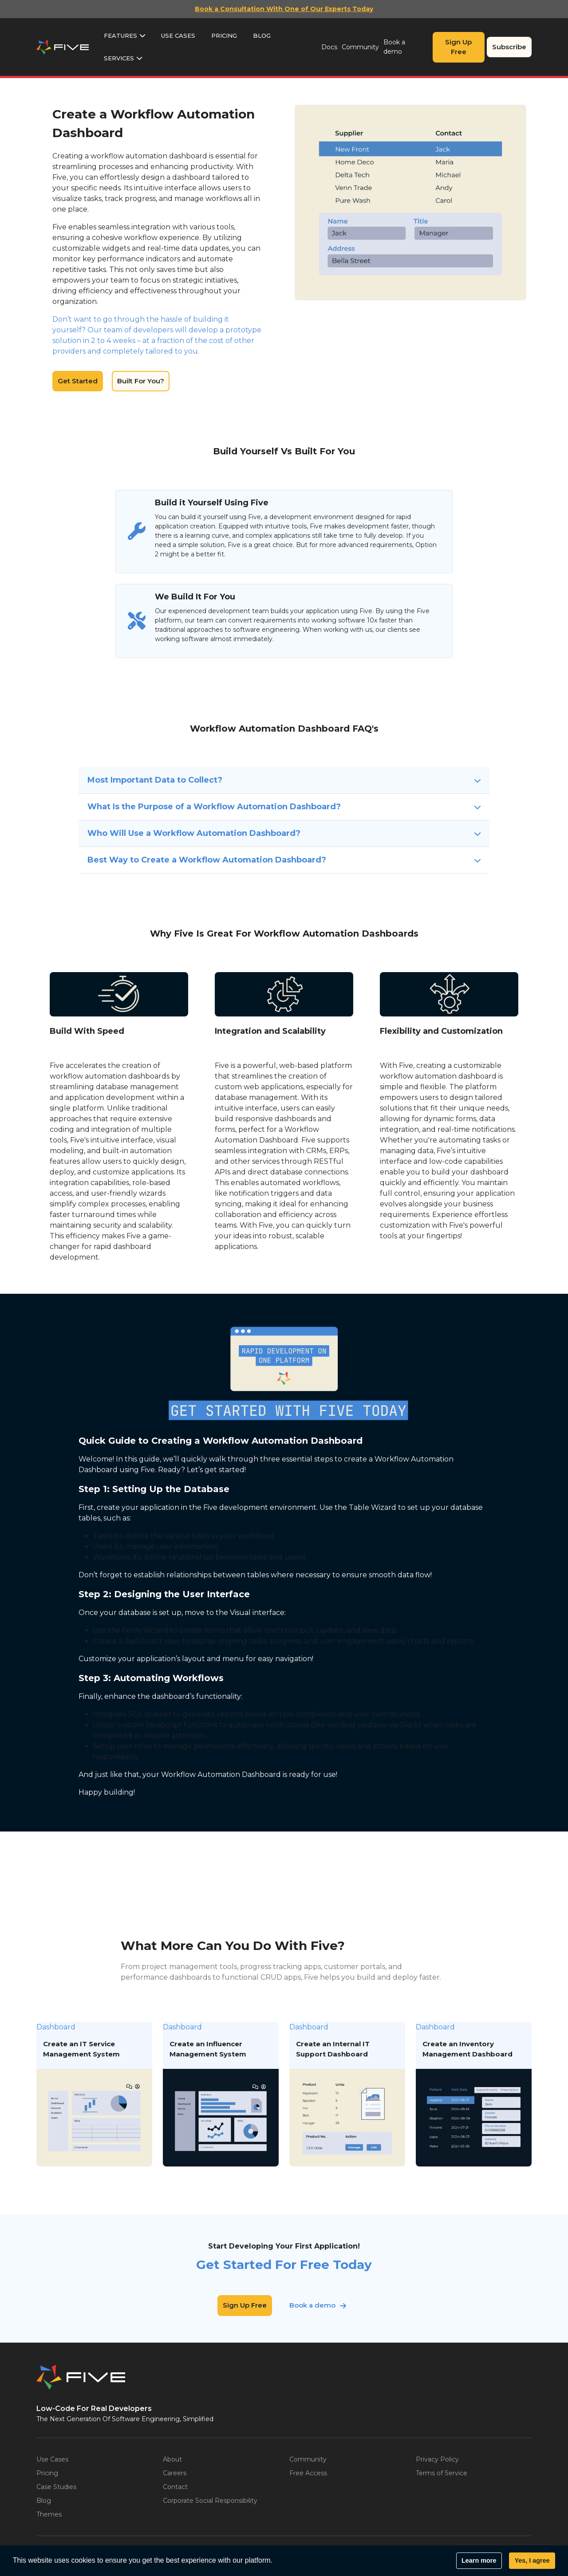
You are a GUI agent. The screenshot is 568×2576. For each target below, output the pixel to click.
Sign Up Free (458, 47)
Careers (174, 2473)
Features (120, 35)
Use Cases (178, 35)
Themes (49, 2514)
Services (119, 58)
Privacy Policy (437, 2459)
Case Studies (56, 2487)
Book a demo (394, 46)
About (172, 2459)
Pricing (224, 35)
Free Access (308, 2473)
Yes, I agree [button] (531, 2560)
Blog (262, 35)
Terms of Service (441, 2473)
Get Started (78, 381)
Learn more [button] (479, 2560)
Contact (175, 2487)
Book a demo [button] (312, 2305)
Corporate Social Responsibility (210, 2501)
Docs (329, 47)
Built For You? (140, 381)
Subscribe (509, 47)
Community (360, 47)
